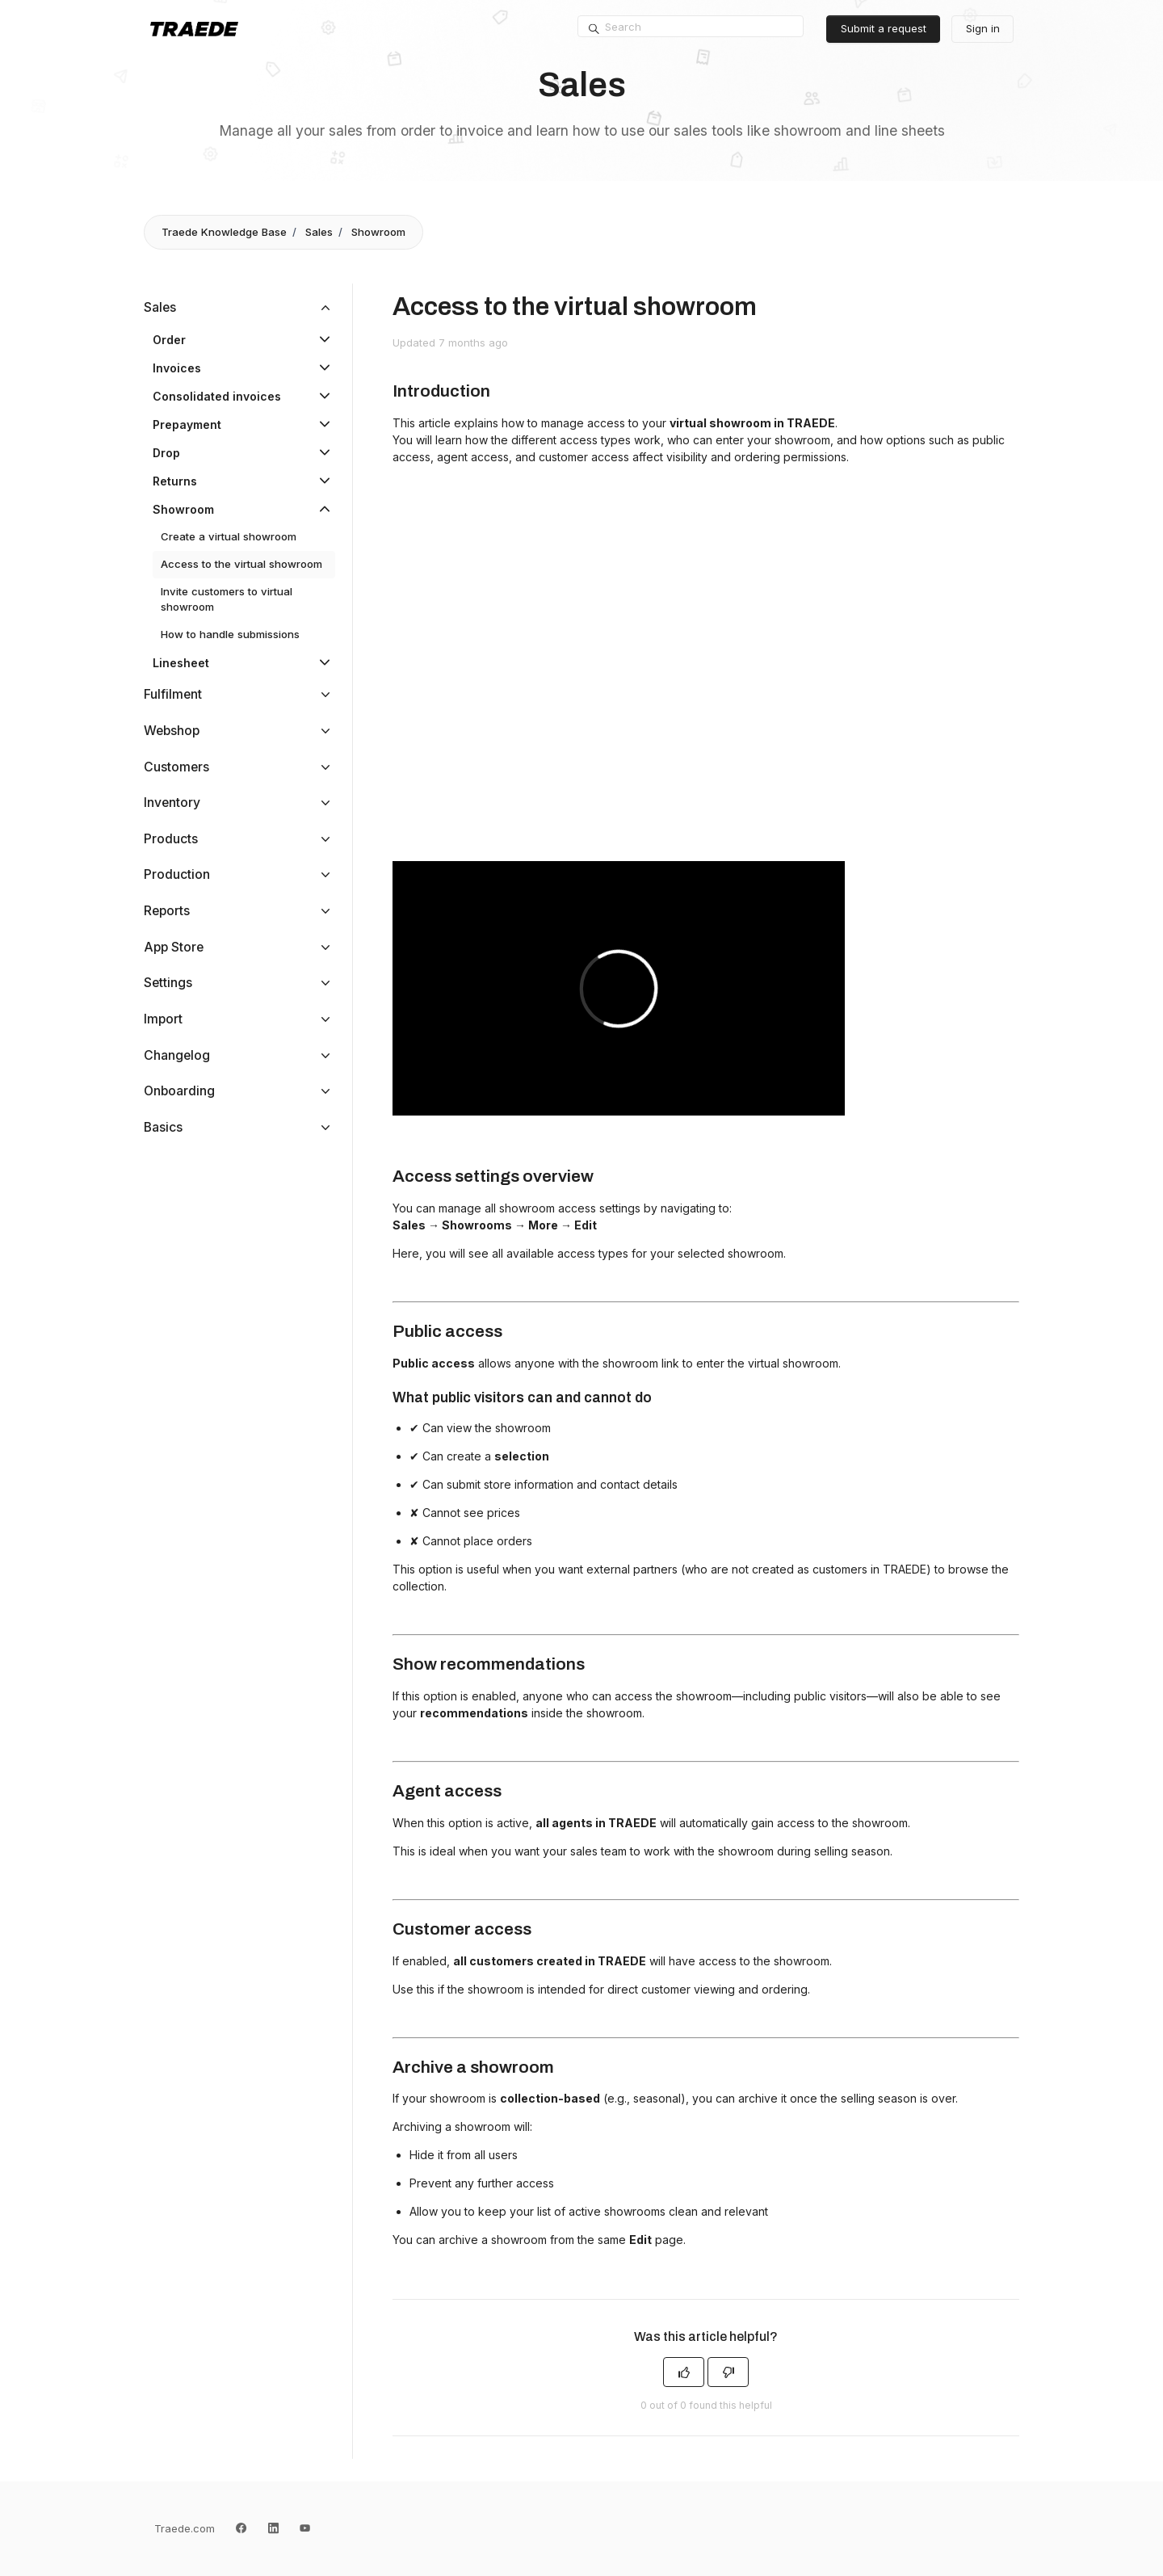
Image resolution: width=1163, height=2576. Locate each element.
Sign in (983, 28)
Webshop (171, 730)
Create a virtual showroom (228, 536)
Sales (319, 231)
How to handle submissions (230, 634)
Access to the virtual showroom (241, 563)
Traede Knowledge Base (224, 231)
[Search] (690, 26)
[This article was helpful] (683, 2372)
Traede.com (184, 2528)
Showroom (378, 231)
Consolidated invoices (217, 396)
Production (177, 874)
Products (171, 839)
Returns (175, 481)
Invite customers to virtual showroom (226, 599)
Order (169, 340)
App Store (174, 947)
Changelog (177, 1055)
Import (163, 1019)
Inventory (172, 802)
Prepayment (187, 424)
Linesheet (181, 663)
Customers (176, 767)
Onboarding (179, 1091)
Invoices (177, 368)
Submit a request (883, 28)
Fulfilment (173, 694)
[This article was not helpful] (728, 2372)
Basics (163, 1127)
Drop (166, 453)
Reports (167, 910)
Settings (168, 982)
